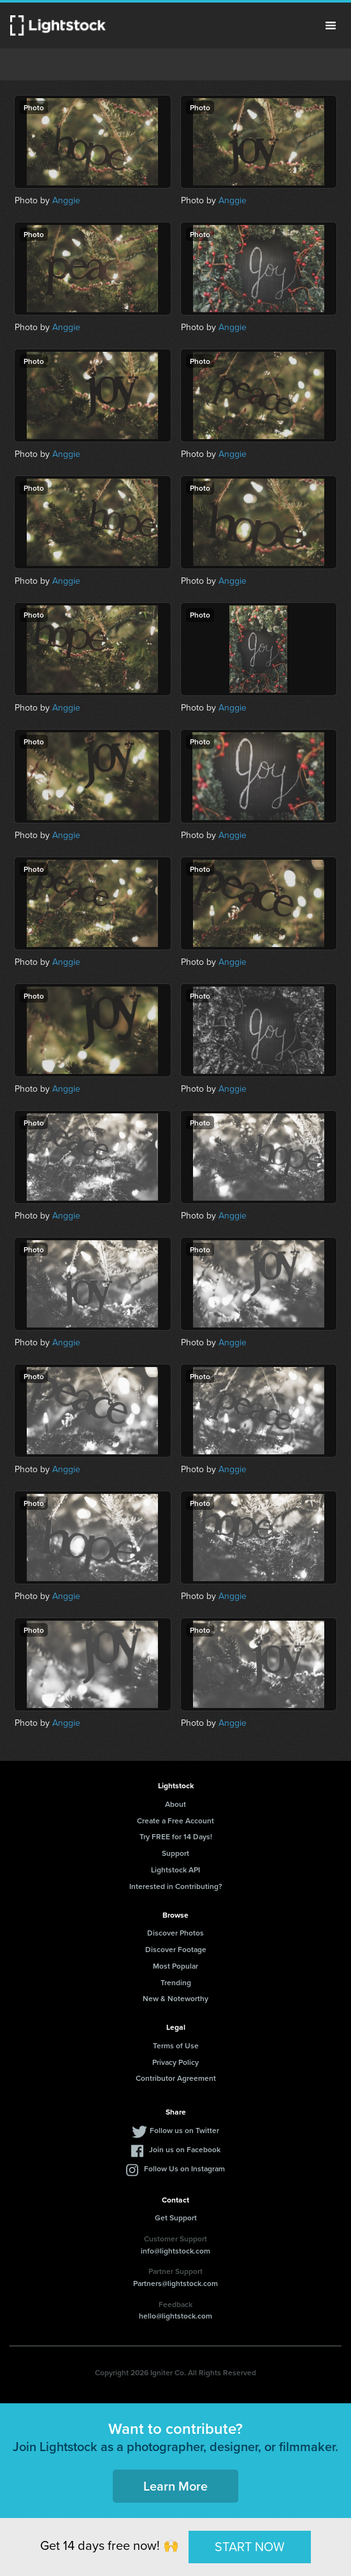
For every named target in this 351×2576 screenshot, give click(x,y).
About (175, 1803)
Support (175, 1853)
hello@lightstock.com (175, 2315)
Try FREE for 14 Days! (176, 1836)
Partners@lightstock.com (175, 2283)
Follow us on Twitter (184, 2130)
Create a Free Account (175, 1820)
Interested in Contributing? (175, 1886)
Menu (330, 25)
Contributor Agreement (176, 2078)
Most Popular (175, 1965)
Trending (176, 1982)
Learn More (175, 2486)
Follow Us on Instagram (184, 2168)
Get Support (176, 2217)
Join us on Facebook (184, 2149)
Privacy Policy (175, 2062)
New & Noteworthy (175, 1998)
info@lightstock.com (175, 2250)
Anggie (66, 200)
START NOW (250, 2546)
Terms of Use (176, 2045)
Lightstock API (175, 1869)
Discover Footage (175, 1949)
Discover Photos (175, 1932)
